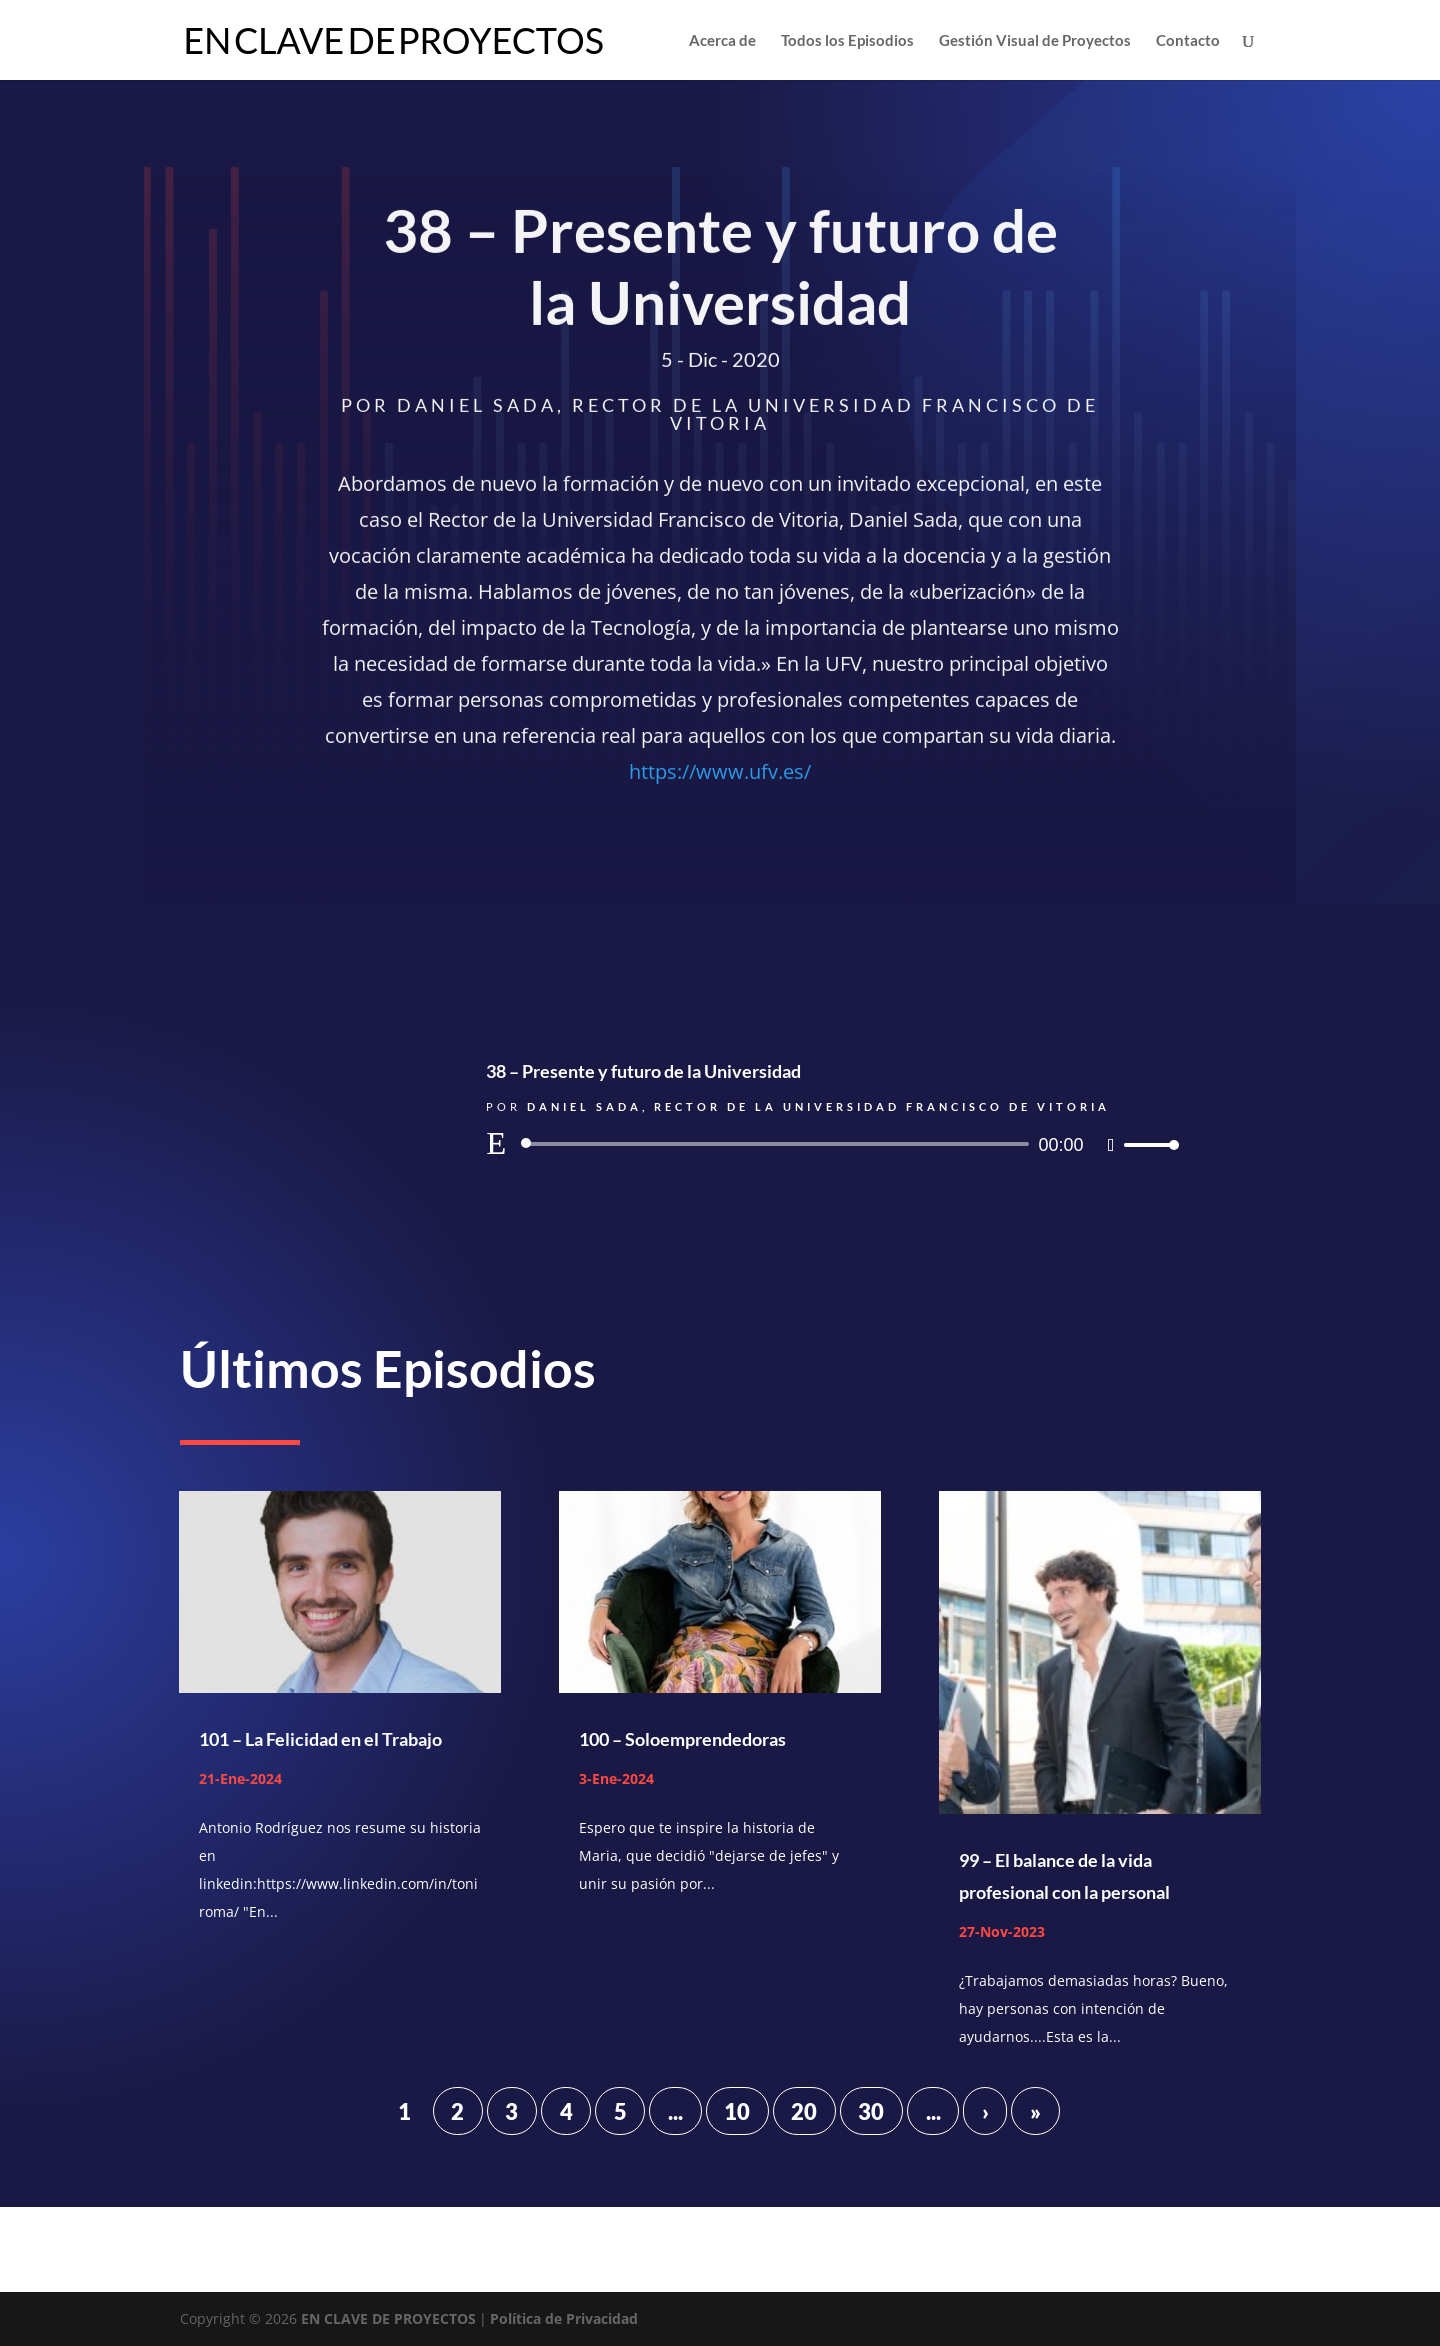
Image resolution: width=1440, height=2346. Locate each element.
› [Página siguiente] (985, 2110)
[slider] (778, 1144)
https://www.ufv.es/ (720, 774)
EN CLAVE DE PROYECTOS (388, 2318)
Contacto (1188, 41)
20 (804, 2110)
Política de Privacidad (564, 2318)
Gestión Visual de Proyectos (1035, 41)
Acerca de (722, 41)
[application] (829, 1144)
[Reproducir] (496, 1143)
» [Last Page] (1035, 2110)
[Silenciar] (1111, 1145)
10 (737, 2110)
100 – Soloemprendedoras (682, 1739)
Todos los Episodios (847, 41)
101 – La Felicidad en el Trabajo (320, 1739)
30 (871, 2110)
